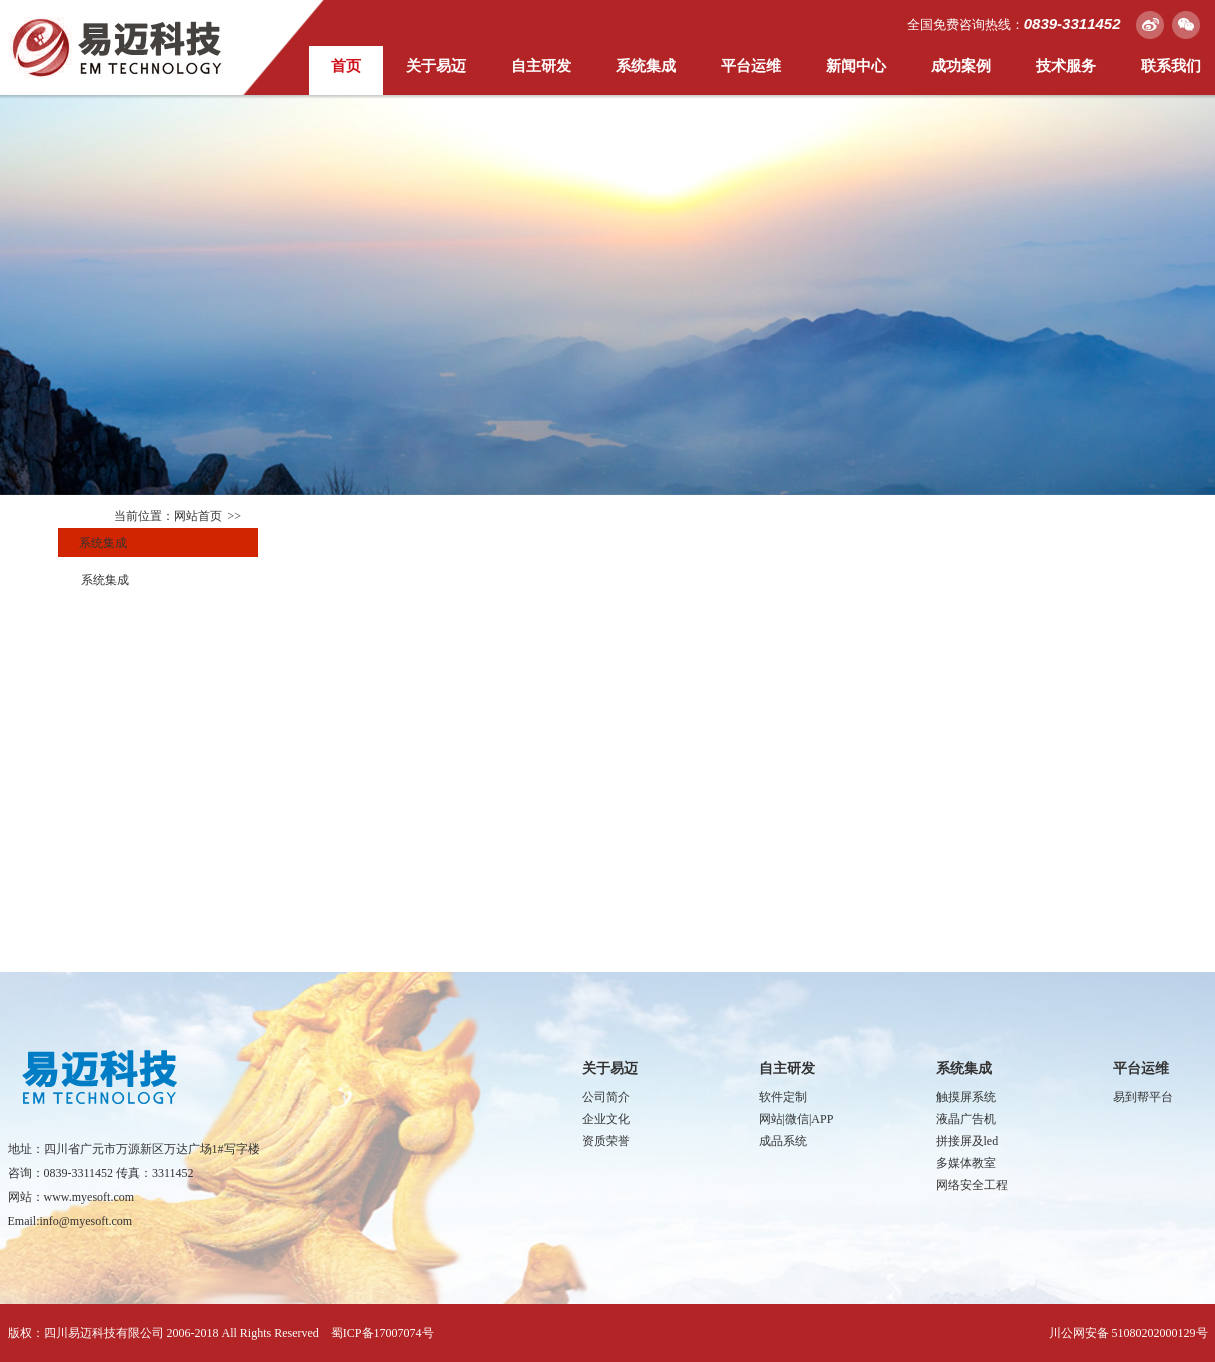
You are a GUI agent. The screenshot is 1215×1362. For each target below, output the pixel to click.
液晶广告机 (966, 1119)
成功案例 (961, 66)
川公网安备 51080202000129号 (1128, 1333)
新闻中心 (856, 66)
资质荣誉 (606, 1141)
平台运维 (751, 66)
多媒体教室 (966, 1163)
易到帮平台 (1143, 1097)
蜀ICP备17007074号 (382, 1333)
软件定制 (783, 1097)
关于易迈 (436, 66)
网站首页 (198, 516)
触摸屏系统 (966, 1097)
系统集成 (646, 66)
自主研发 (541, 66)
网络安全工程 (972, 1185)
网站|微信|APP (796, 1119)
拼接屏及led (967, 1141)
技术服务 (1066, 66)
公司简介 (606, 1097)
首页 (346, 66)
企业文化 (606, 1119)
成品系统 (783, 1141)
